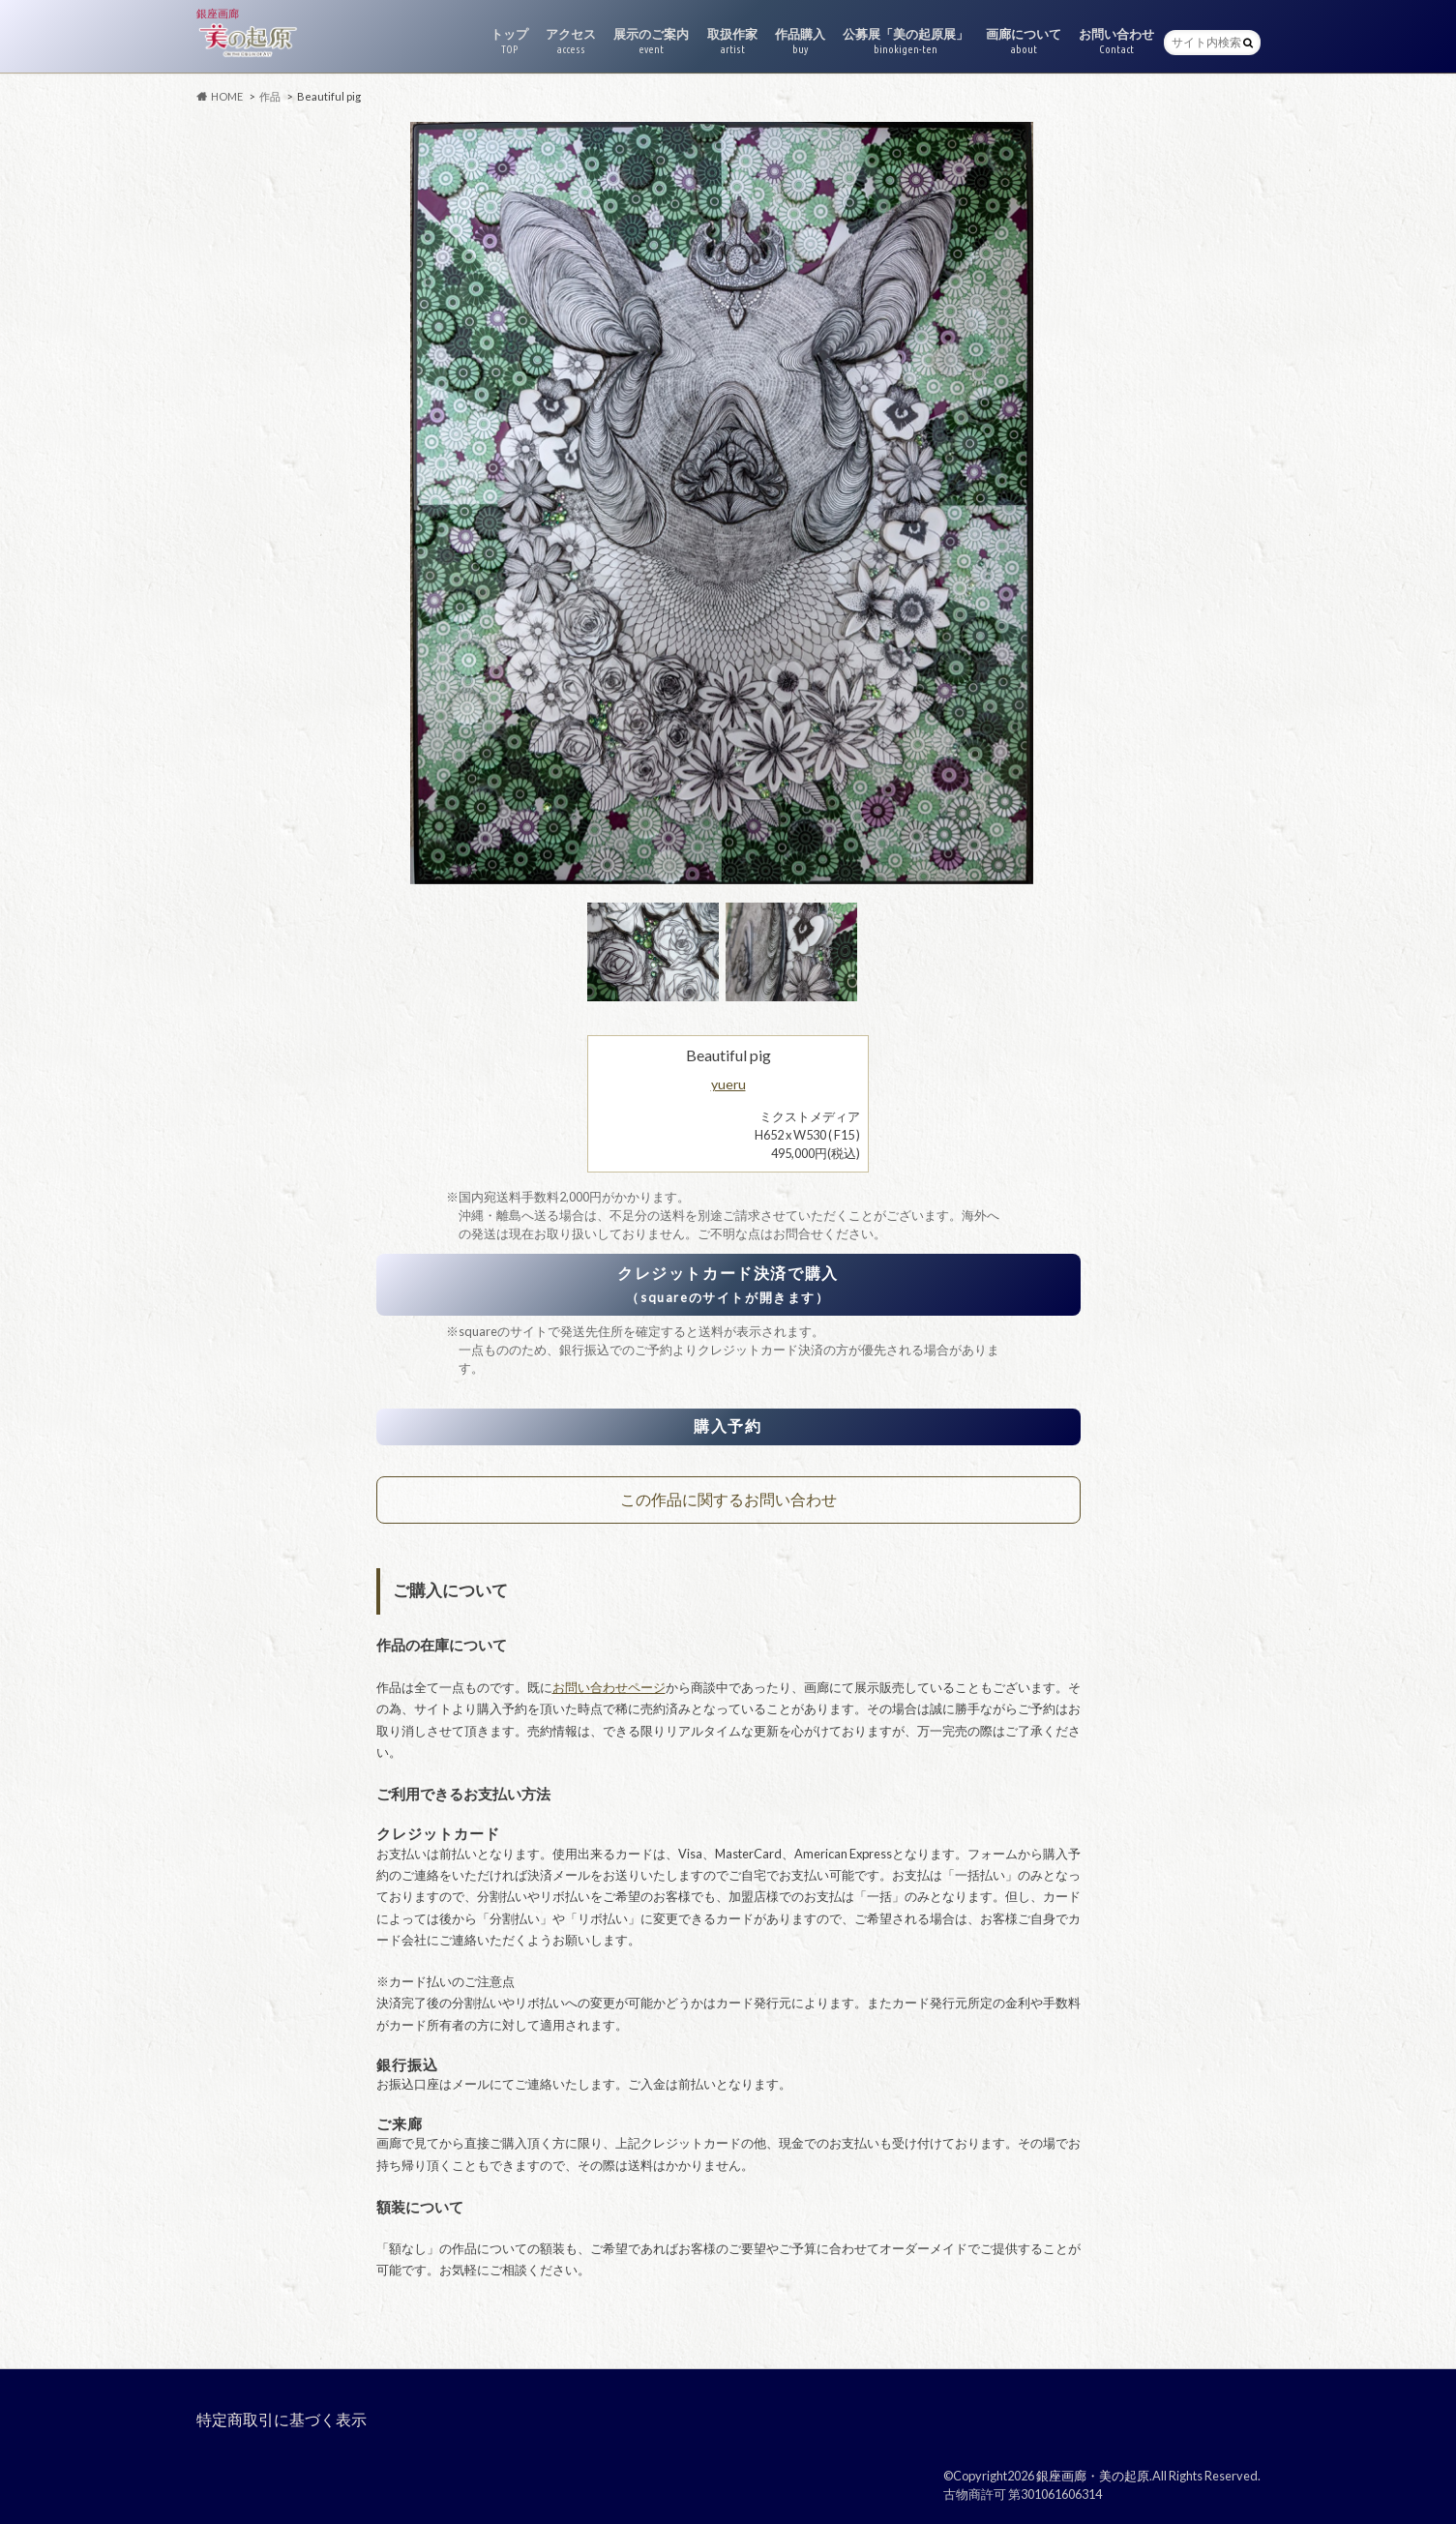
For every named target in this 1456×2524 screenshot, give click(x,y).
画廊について (1023, 41)
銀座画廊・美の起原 (1092, 2475)
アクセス (571, 41)
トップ (509, 41)
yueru (728, 1084)
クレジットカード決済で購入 (728, 1284)
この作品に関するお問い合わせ (728, 1499)
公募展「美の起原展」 (905, 41)
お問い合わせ (1116, 41)
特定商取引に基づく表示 (281, 2419)
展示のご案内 (651, 41)
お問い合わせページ (609, 1687)
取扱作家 (732, 41)
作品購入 (800, 41)
